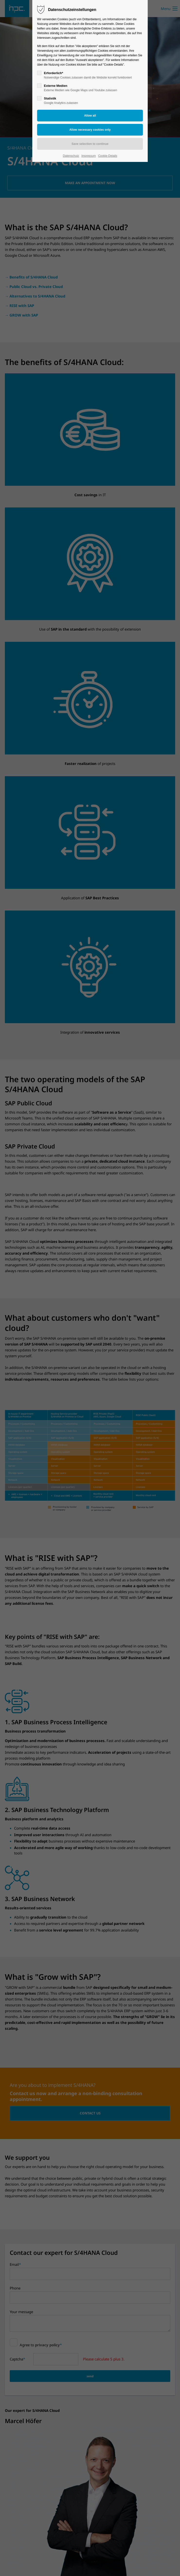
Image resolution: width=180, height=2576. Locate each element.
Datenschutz (71, 156)
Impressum (88, 156)
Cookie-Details (107, 156)
